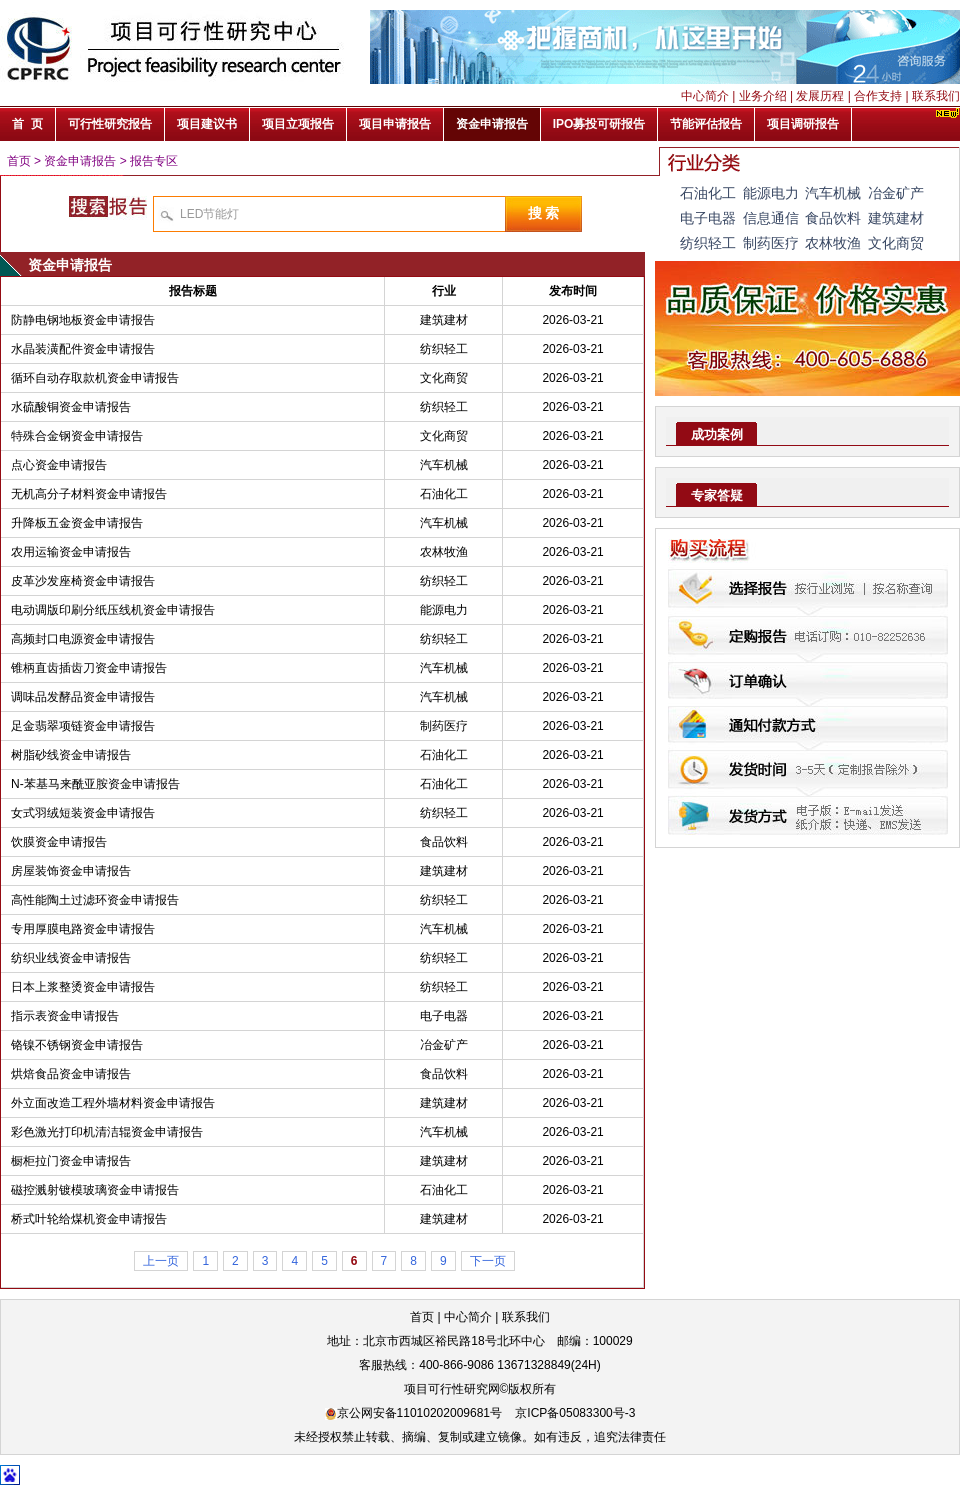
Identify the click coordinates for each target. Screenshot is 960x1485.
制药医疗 (444, 726)
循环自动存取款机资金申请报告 (95, 378)
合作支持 (878, 96)
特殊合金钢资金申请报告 (77, 436)
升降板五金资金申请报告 (77, 523)
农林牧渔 (444, 552)
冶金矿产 (444, 1045)
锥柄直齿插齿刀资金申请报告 (89, 668)
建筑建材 (444, 320)
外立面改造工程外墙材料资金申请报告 (113, 1103)
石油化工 (444, 494)
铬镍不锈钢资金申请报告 (77, 1045)
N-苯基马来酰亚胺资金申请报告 (95, 784)
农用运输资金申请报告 (71, 552)
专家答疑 (717, 495)
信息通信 (771, 218)
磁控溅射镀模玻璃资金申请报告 (95, 1190)
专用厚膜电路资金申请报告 (83, 929)
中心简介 (705, 96)
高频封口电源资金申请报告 (83, 639)
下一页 (488, 1261)
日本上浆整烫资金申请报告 (83, 987)
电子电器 (444, 1016)
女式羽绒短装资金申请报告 (83, 813)
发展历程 (820, 96)
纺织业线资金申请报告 (71, 958)
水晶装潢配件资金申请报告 (83, 349)
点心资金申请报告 (59, 465)
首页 (19, 161)
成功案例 (717, 434)
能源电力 (444, 610)
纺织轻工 (444, 349)
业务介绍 (763, 96)
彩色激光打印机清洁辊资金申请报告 (107, 1132)
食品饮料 (444, 842)
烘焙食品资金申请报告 (71, 1074)
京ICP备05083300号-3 (575, 1413)
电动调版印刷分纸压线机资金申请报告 (113, 610)
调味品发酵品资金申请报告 (83, 697)
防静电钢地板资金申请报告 (83, 320)
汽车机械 (444, 465)
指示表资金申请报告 (65, 1016)
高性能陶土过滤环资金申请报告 (95, 900)
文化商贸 (444, 378)
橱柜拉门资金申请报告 (71, 1161)
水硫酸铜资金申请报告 (71, 407)
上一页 (161, 1261)
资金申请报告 (80, 161)
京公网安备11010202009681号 (413, 1413)
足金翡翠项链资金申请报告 (83, 726)
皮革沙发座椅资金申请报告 (83, 581)
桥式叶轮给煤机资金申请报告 (89, 1219)
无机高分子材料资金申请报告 (89, 494)
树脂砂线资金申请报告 (71, 755)
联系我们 (936, 96)
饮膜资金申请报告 (59, 842)
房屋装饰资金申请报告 (71, 871)
